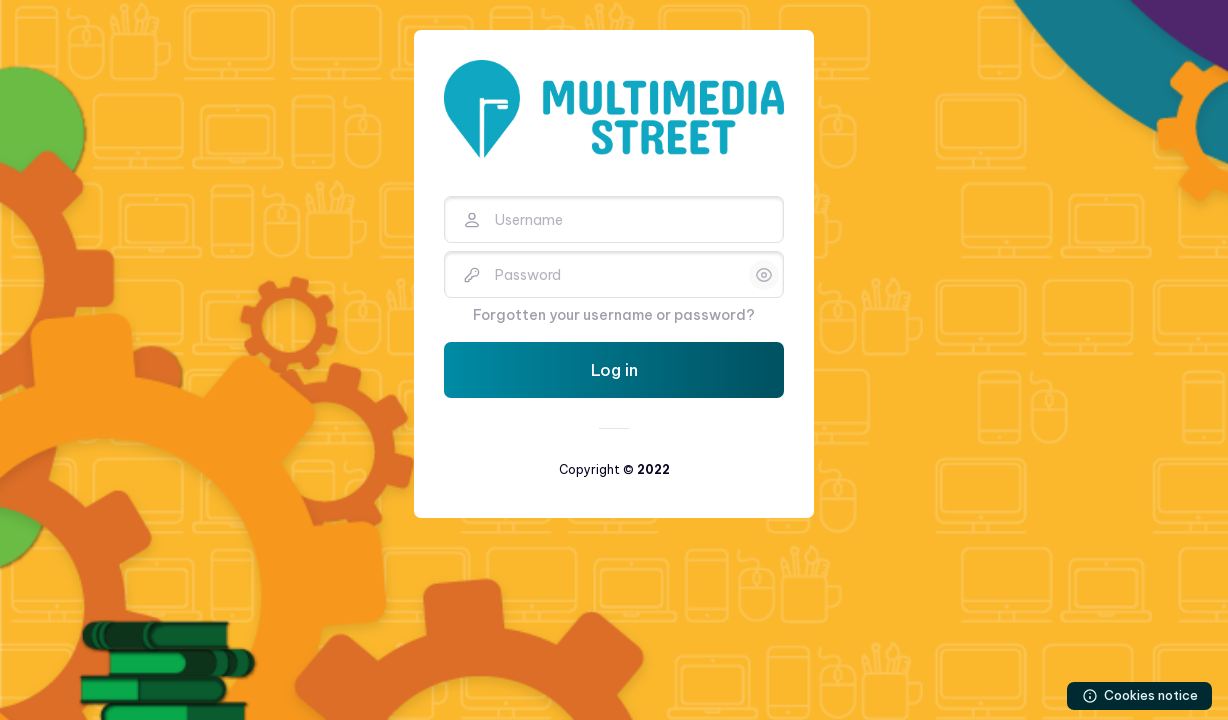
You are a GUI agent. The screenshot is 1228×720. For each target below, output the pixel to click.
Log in (614, 370)
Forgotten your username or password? (614, 315)
